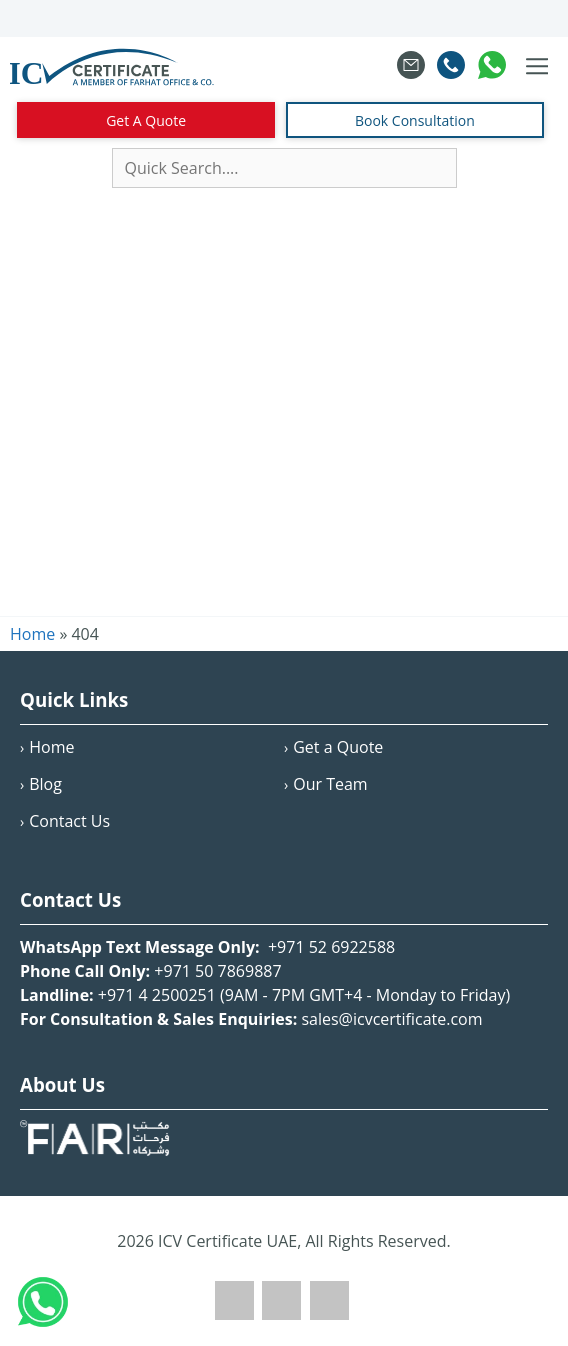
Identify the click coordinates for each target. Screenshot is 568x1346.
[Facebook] (234, 1314)
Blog (45, 784)
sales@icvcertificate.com (391, 1019)
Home (51, 747)
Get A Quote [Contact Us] (146, 120)
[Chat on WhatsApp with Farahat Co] (492, 67)
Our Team (330, 784)
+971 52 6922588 (329, 947)
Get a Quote (338, 747)
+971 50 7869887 (217, 971)
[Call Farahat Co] (451, 67)
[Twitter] (281, 1314)
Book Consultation (415, 120)
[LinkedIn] (329, 1314)
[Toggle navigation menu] (537, 67)
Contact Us (69, 821)
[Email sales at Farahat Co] (411, 67)
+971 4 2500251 (157, 995)
